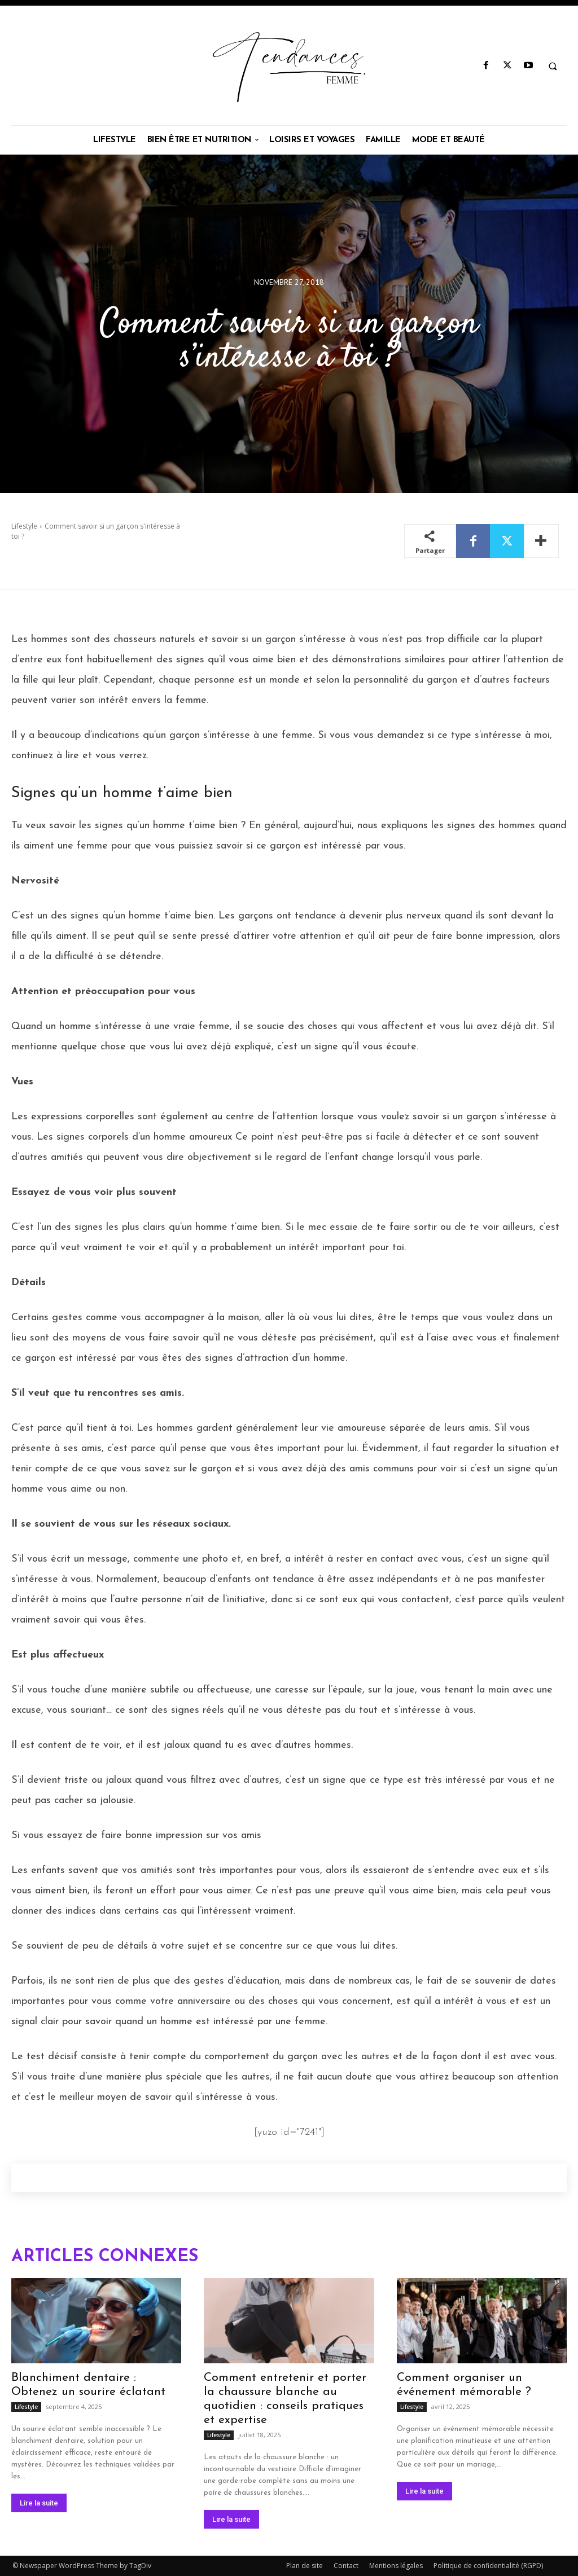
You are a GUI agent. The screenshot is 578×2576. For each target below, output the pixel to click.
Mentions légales (396, 2565)
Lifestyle (24, 526)
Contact (346, 2565)
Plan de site (304, 2565)
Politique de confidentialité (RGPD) (488, 2565)
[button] (552, 66)
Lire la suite (39, 2503)
